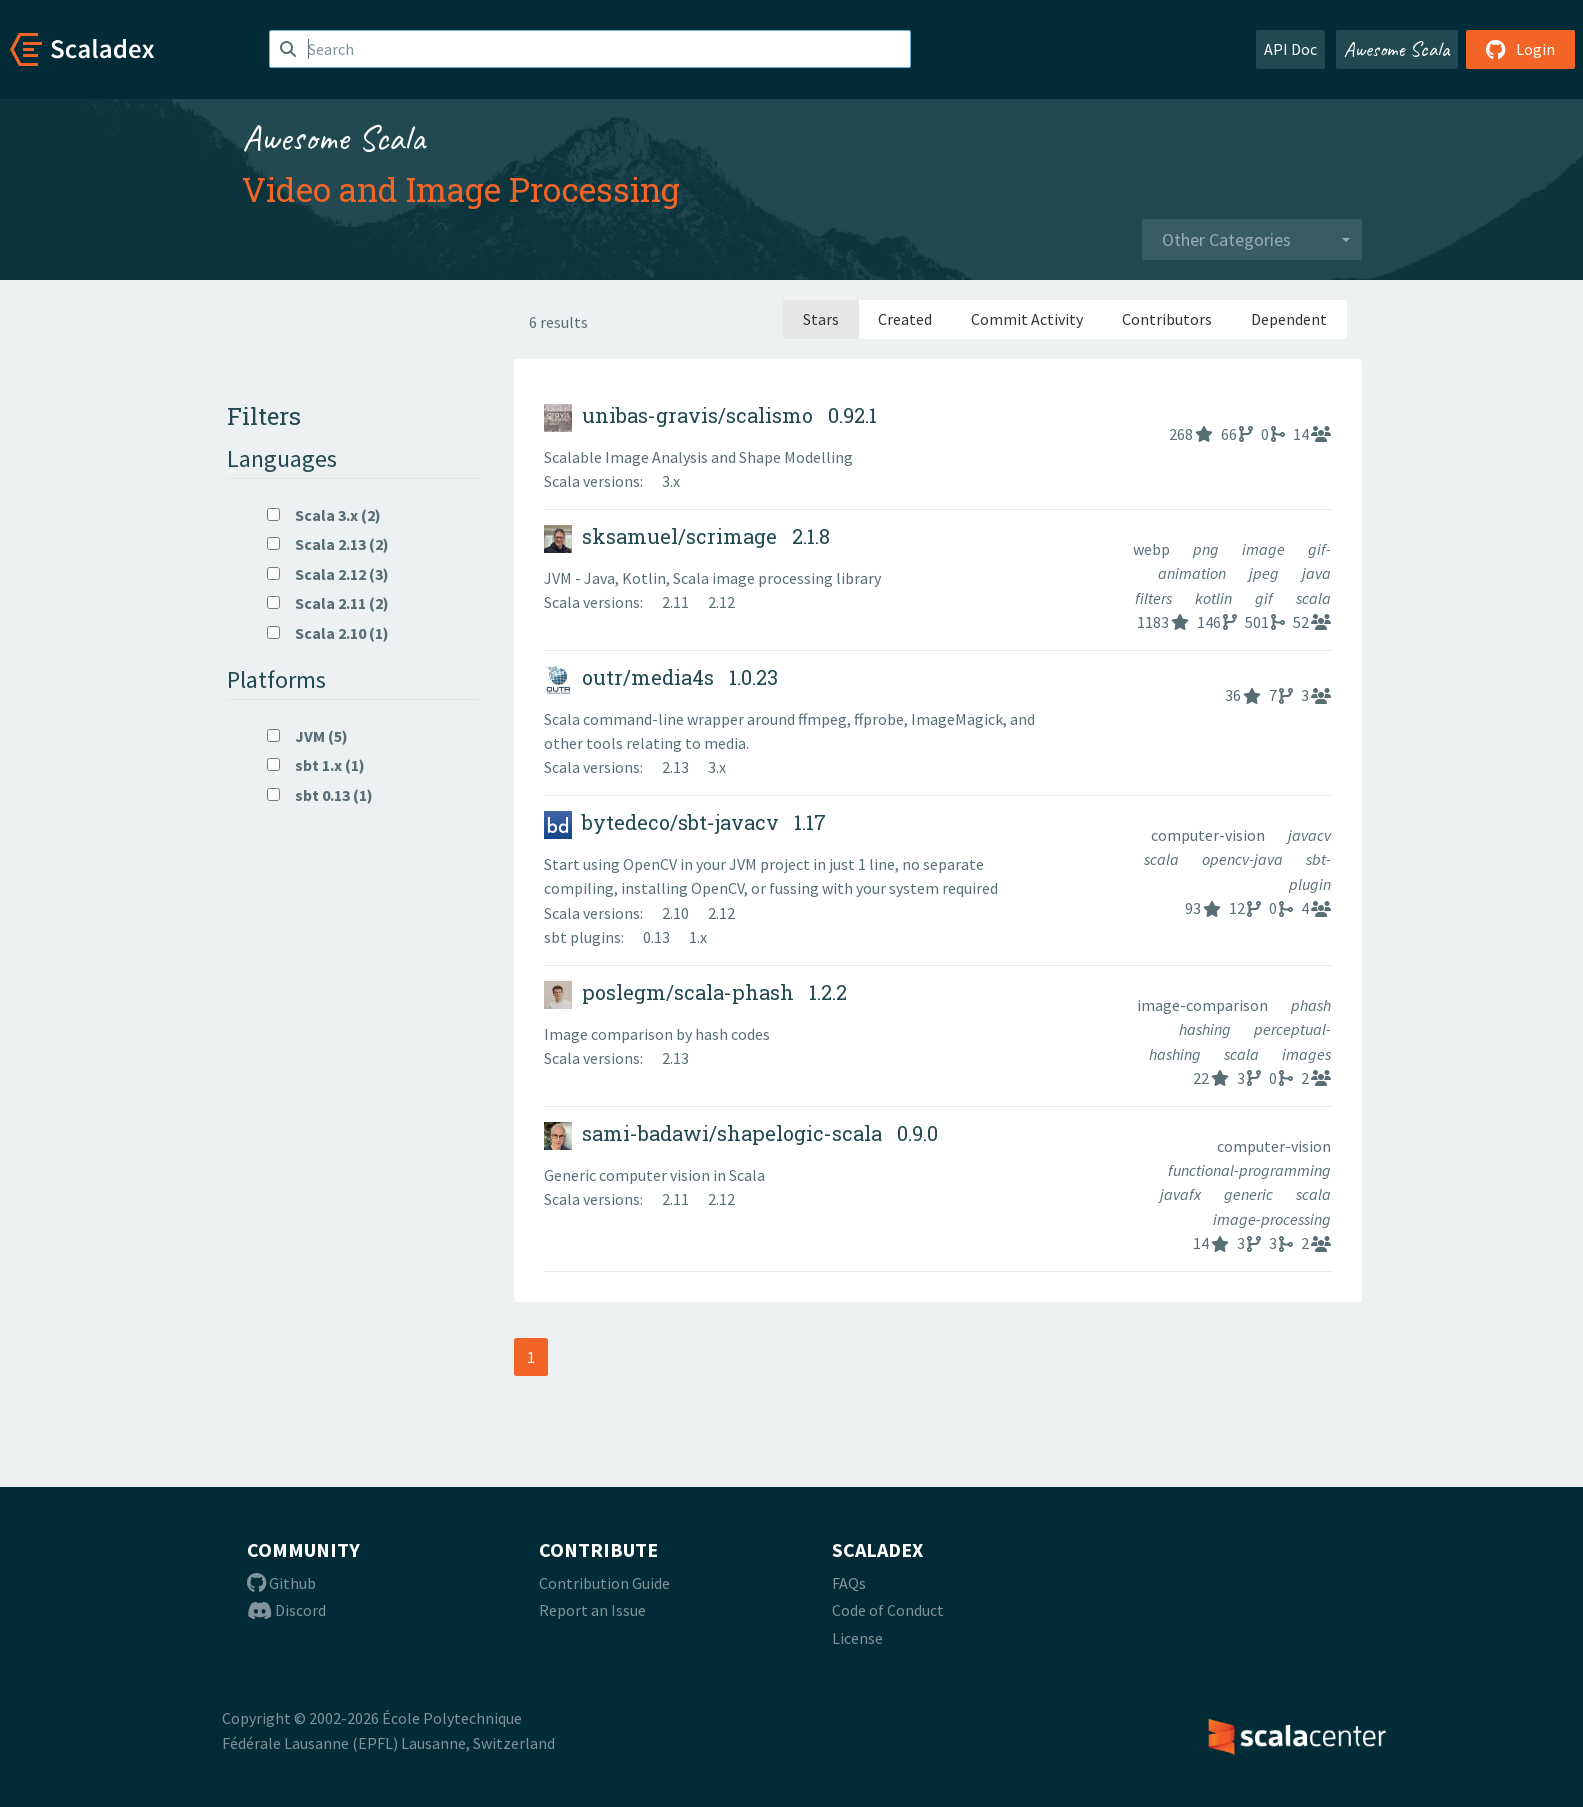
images (1306, 1054)
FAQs (849, 1583)
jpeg (1265, 573)
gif (1265, 598)
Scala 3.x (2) (324, 515)
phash (1311, 1005)
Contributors (1167, 319)
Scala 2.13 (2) (328, 544)
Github (281, 1583)
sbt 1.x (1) (316, 765)
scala (1313, 598)
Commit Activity (1027, 319)
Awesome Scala (1397, 49)
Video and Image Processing (461, 189)
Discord (286, 1610)
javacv (1309, 835)
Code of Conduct (888, 1610)
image (1265, 549)
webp (1153, 549)
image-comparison (1204, 1005)
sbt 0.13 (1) (320, 795)
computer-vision (1209, 835)
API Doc (1290, 49)
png (1207, 549)
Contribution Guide (604, 1583)
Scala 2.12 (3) (328, 574)
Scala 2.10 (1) (328, 633)
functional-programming (1249, 1170)
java (1316, 573)
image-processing (1272, 1219)
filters (1155, 598)
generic (1250, 1194)
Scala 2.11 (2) (328, 603)
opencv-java (1244, 859)
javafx (1182, 1194)
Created (905, 319)
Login (1520, 49)
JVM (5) (307, 736)
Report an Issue (592, 1610)
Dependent (1289, 319)
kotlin (1215, 598)
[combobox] (1252, 240)
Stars (821, 319)
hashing (1206, 1029)
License (857, 1638)
